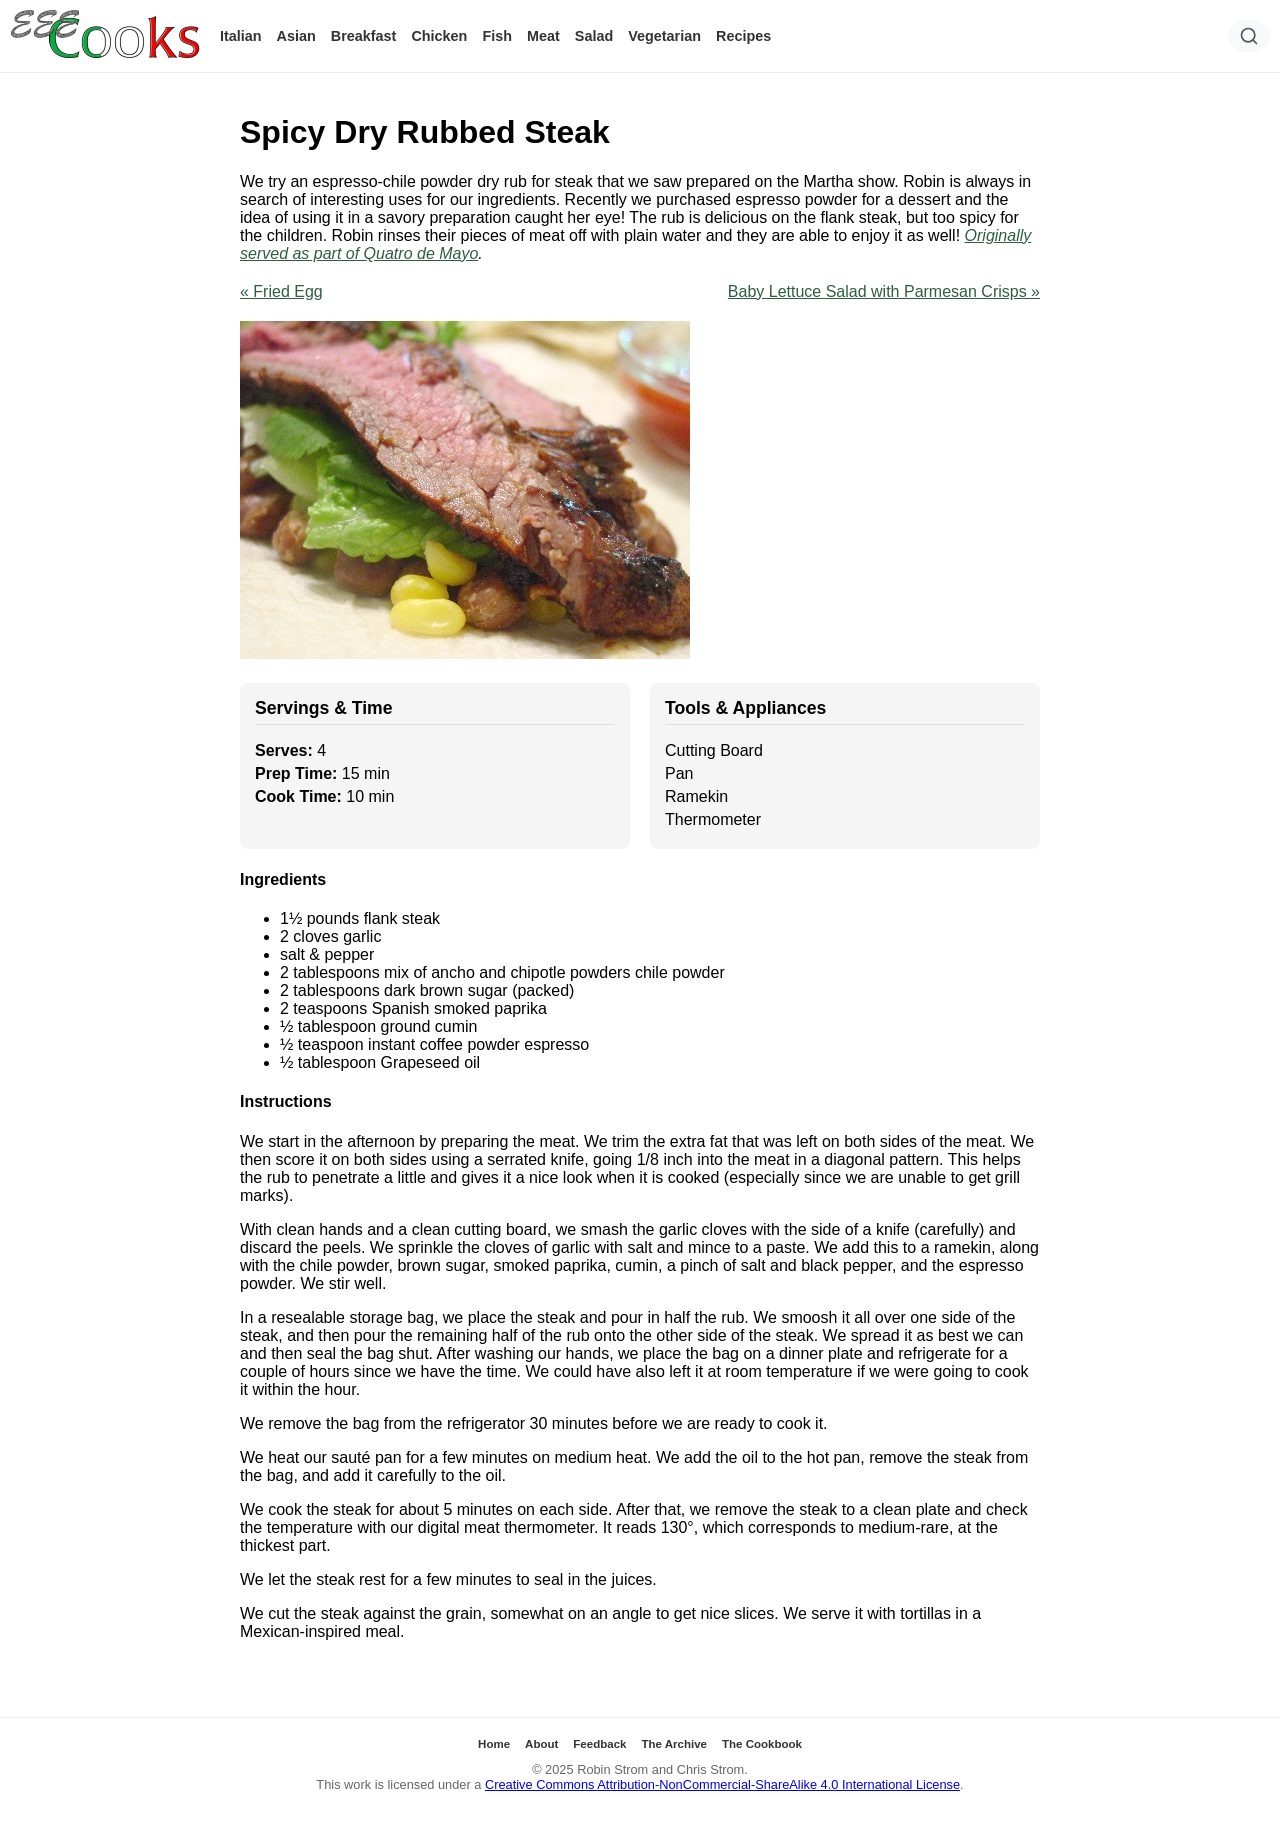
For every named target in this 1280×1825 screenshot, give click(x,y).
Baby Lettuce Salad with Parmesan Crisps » (884, 291)
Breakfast (364, 36)
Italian (241, 36)
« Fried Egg (281, 291)
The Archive (674, 1744)
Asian (296, 36)
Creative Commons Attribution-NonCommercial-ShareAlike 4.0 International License (722, 1784)
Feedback (599, 1744)
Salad (594, 36)
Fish (497, 36)
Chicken (439, 36)
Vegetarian (664, 36)
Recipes (743, 36)
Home (494, 1744)
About (541, 1744)
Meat (543, 36)
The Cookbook (762, 1744)
